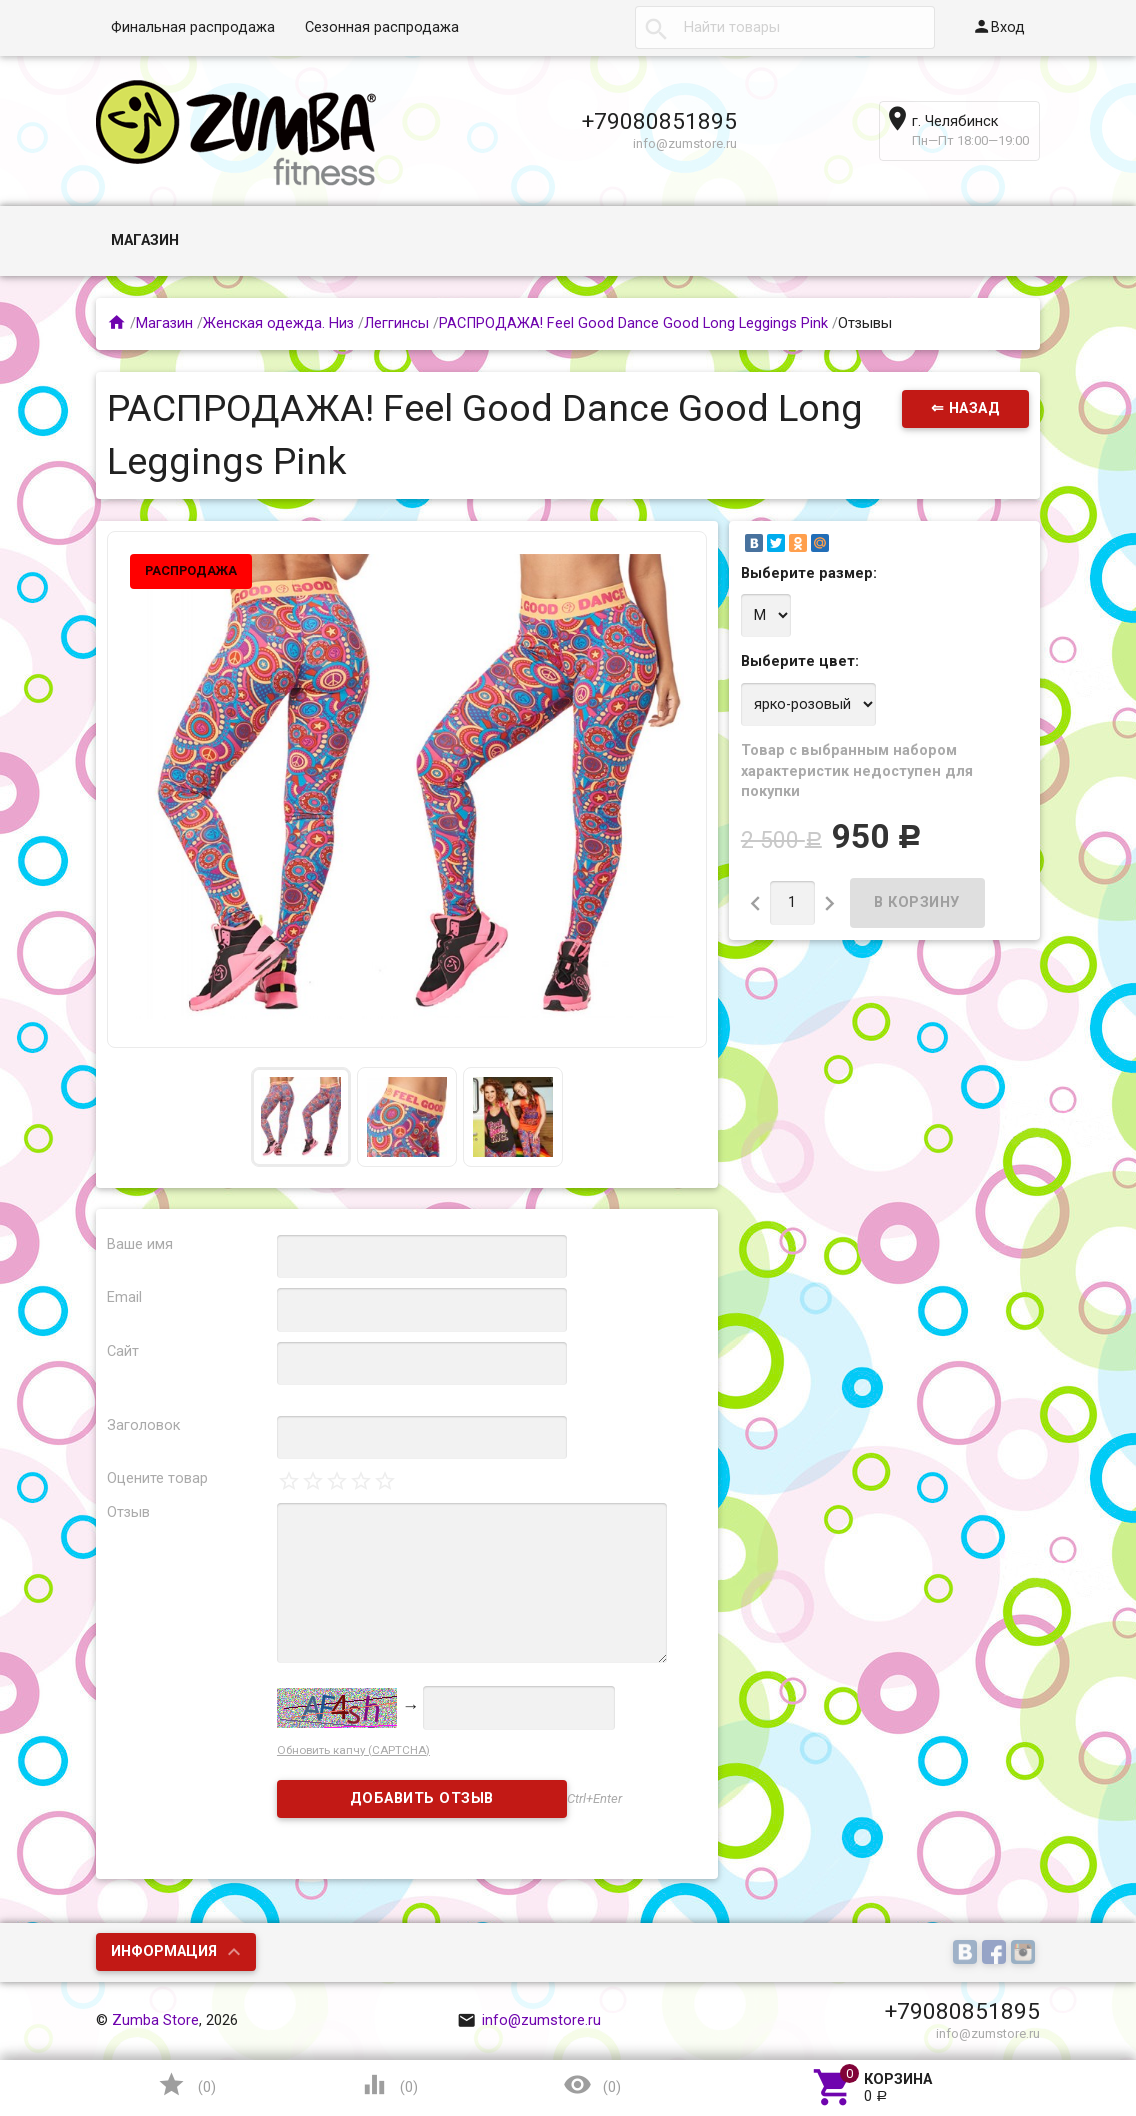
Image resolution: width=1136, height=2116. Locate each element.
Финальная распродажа (193, 27)
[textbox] (785, 28)
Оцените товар (157, 1478)
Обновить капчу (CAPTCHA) (353, 1750)
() (186, 2084)
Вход (998, 26)
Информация (164, 1951)
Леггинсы (396, 323)
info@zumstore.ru (529, 2020)
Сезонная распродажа (382, 27)
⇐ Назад (966, 408)
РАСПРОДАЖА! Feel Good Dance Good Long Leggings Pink (633, 323)
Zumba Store (155, 2020)
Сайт (123, 1351)
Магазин (145, 240)
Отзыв (128, 1512)
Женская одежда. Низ (278, 323)
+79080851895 (659, 121)
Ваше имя (140, 1244)
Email (124, 1297)
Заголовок (143, 1425)
